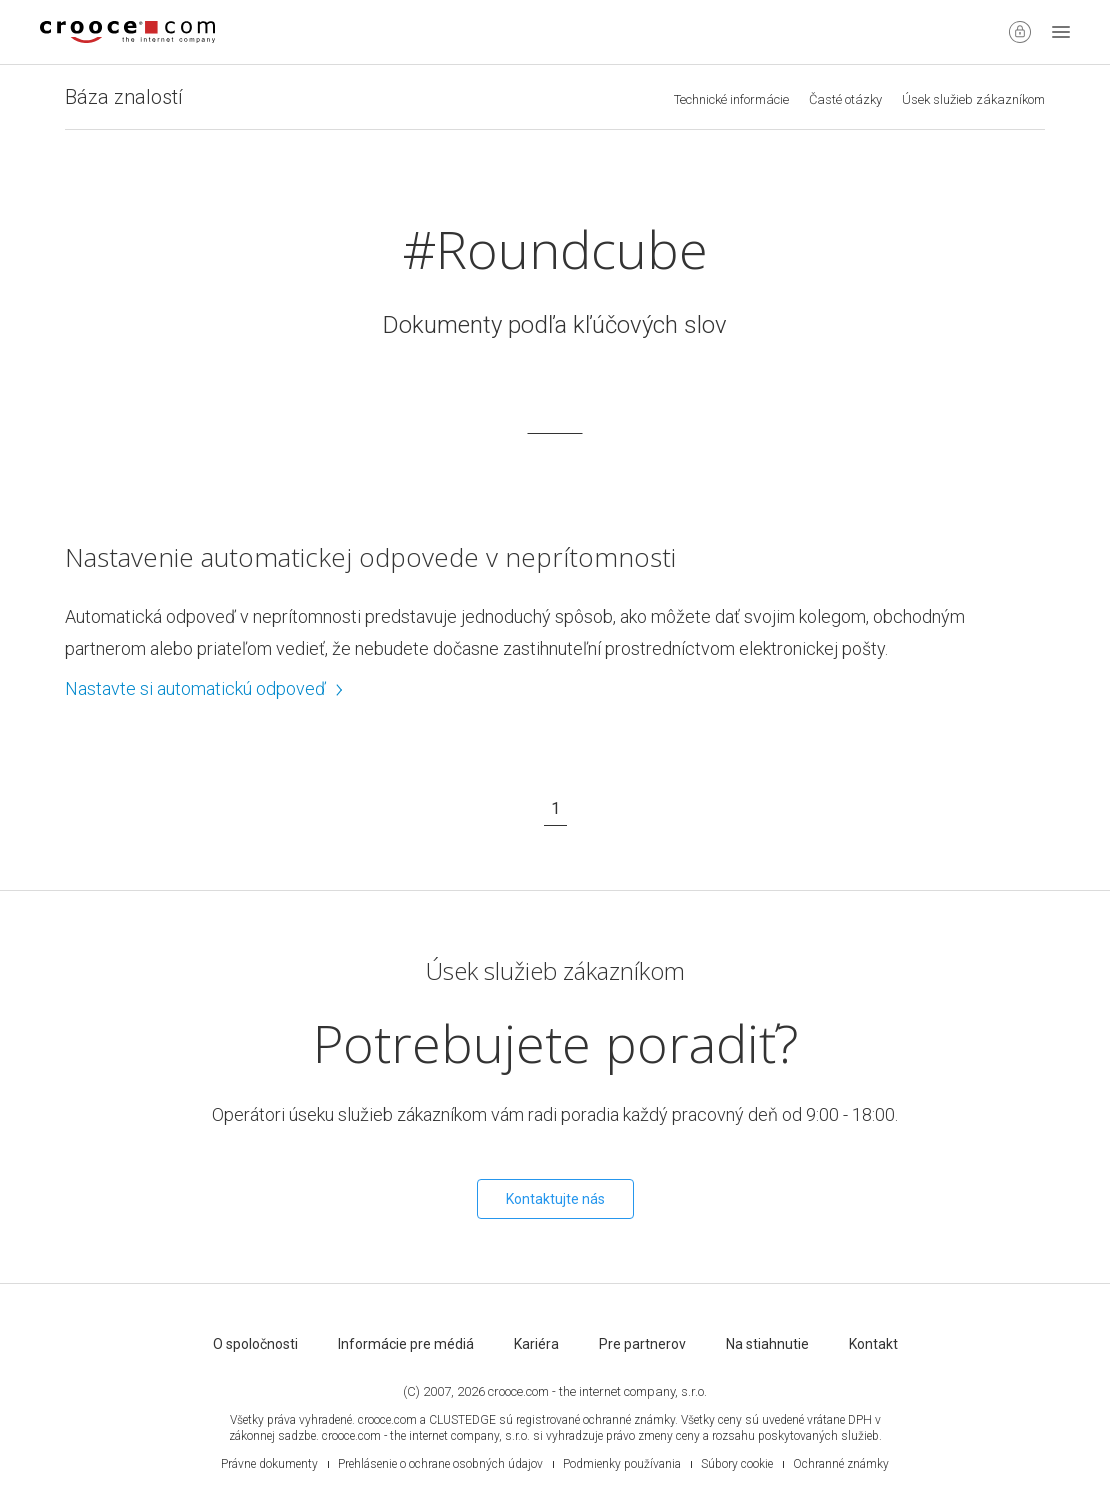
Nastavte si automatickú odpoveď (205, 688)
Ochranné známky (841, 1464)
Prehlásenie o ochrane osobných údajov (440, 1464)
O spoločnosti (255, 1344)
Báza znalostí (124, 97)
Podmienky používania (622, 1464)
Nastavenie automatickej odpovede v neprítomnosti (370, 557)
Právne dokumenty (269, 1464)
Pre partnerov (642, 1344)
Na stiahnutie (767, 1344)
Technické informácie (731, 99)
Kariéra (536, 1344)
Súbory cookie (737, 1464)
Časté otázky (845, 99)
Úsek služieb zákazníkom (973, 99)
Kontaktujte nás (555, 1199)
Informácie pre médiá (406, 1344)
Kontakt (873, 1344)
